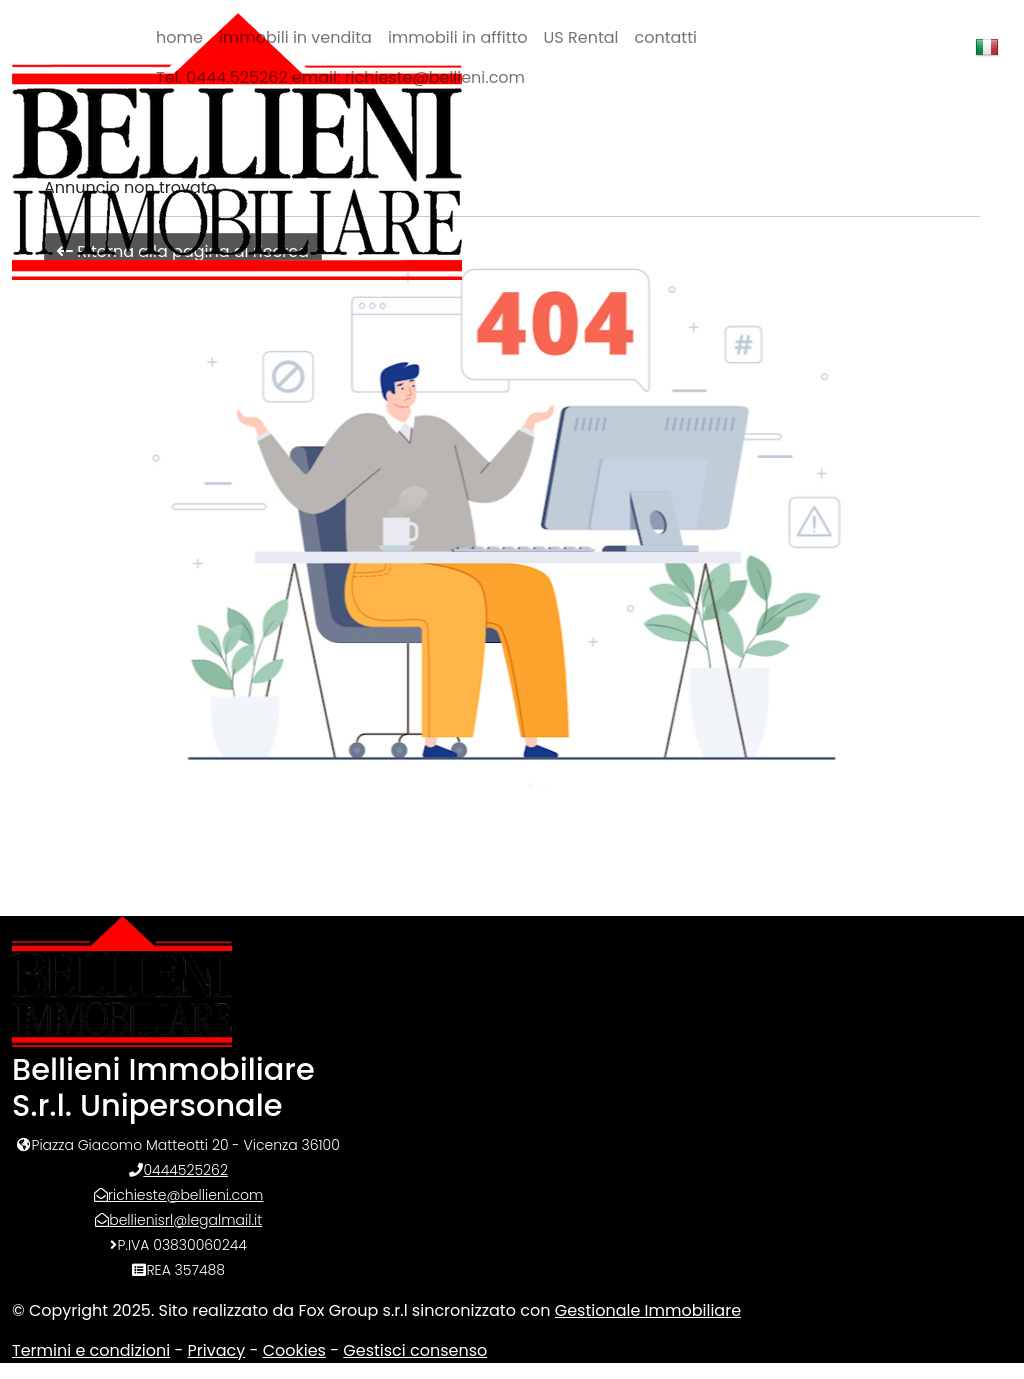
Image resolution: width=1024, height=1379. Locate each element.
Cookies (294, 1350)
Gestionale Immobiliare (648, 1310)
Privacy (217, 1350)
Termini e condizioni (91, 1350)
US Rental (581, 37)
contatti (666, 37)
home (179, 37)
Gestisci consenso (415, 1350)
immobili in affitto (458, 37)
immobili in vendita (295, 37)
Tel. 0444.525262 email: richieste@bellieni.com (340, 77)
